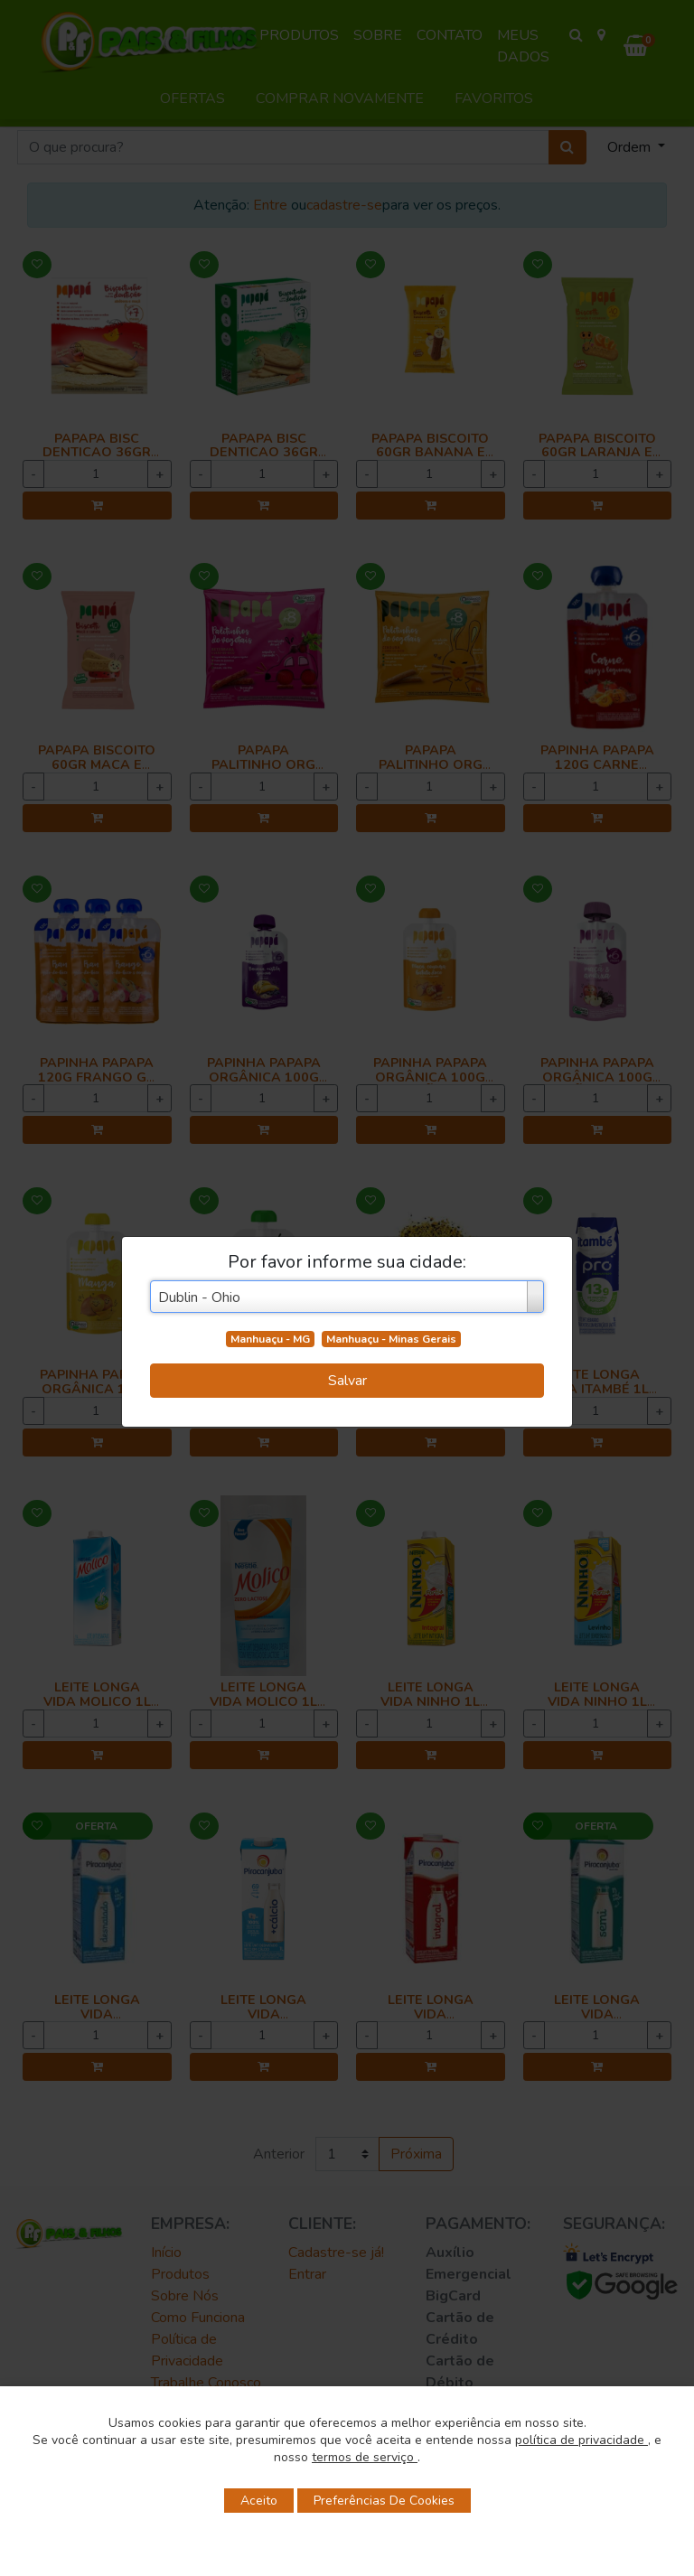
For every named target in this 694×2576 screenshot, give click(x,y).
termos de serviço (364, 2457)
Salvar (347, 1381)
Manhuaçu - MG (270, 1339)
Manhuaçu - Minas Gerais (391, 1339)
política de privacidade (581, 2440)
